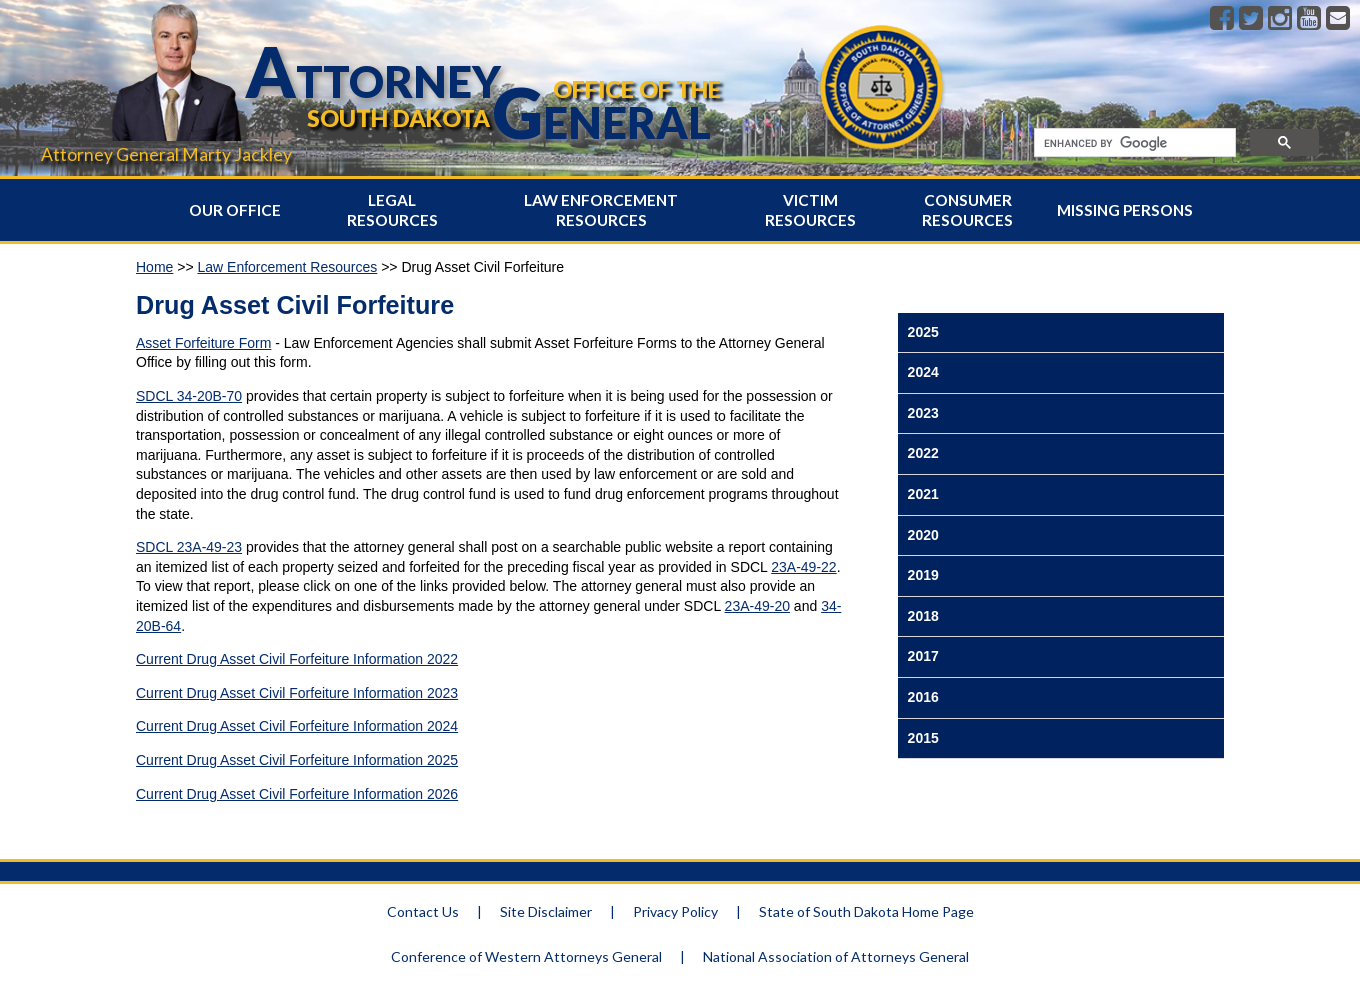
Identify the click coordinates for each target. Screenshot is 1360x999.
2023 (923, 413)
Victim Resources (810, 210)
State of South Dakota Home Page (866, 911)
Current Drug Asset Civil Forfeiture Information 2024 (297, 726)
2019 (923, 575)
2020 (923, 535)
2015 (923, 738)
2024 (923, 372)
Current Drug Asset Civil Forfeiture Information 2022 (297, 659)
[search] (1133, 143)
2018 (923, 616)
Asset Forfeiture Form (203, 343)
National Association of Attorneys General (836, 956)
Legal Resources (392, 210)
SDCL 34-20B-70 (189, 396)
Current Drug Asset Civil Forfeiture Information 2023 (297, 693)
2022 (923, 453)
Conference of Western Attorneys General (526, 956)
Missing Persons (1125, 210)
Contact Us (423, 911)
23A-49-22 (803, 567)
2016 (923, 697)
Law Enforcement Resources (601, 210)
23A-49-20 (757, 606)
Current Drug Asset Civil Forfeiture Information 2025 (297, 760)
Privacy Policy (675, 911)
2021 (923, 494)
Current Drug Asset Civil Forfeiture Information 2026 (297, 794)
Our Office (235, 210)
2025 (923, 332)
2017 (923, 656)
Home (154, 267)
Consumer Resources (967, 210)
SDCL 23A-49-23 (189, 547)
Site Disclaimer (546, 911)
